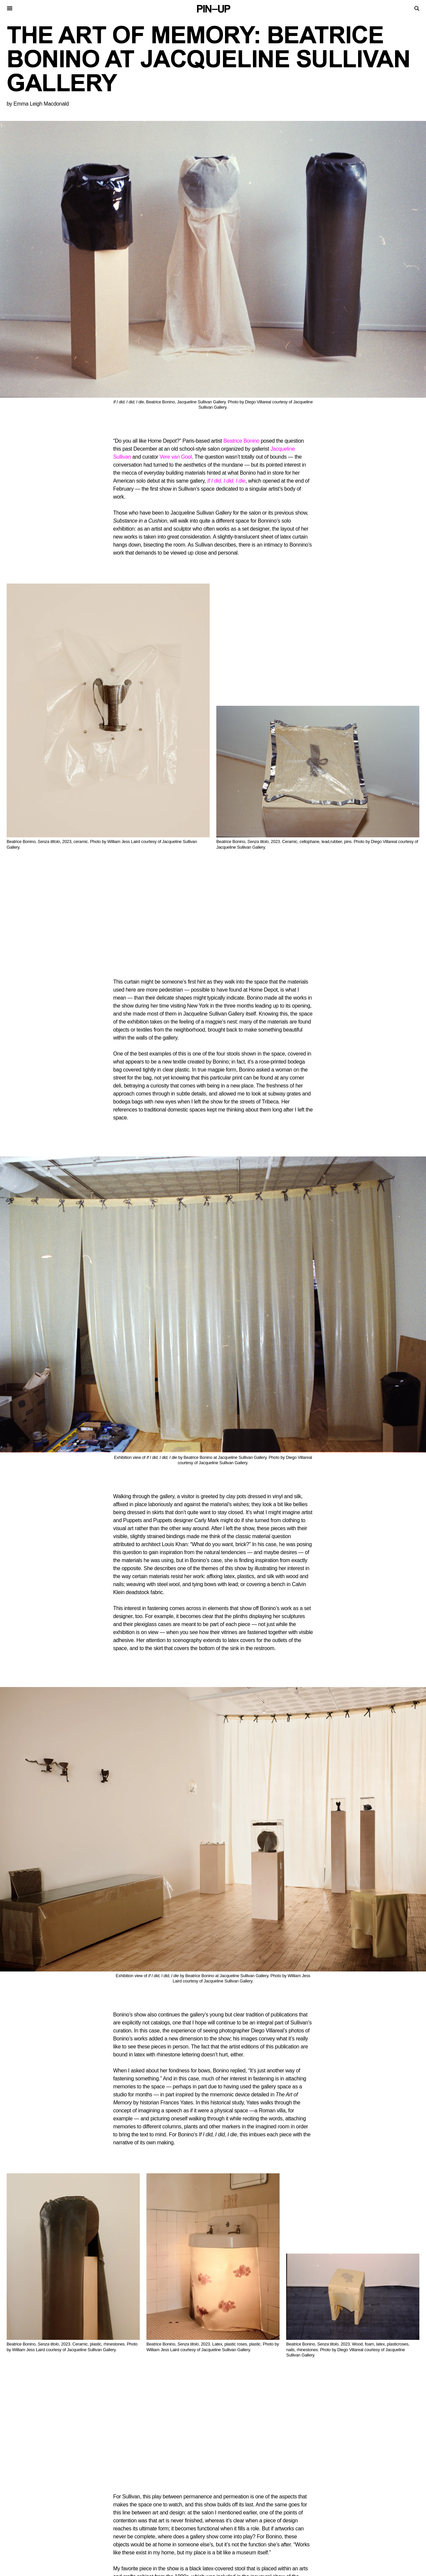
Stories (121, 2518)
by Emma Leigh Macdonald (38, 104)
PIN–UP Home (231, 2534)
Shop (222, 2529)
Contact (226, 2518)
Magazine (227, 2523)
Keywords (123, 2534)
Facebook (287, 2567)
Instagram (255, 2567)
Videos (119, 2529)
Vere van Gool (175, 457)
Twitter (226, 2567)
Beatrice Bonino (241, 441)
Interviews (124, 2523)
